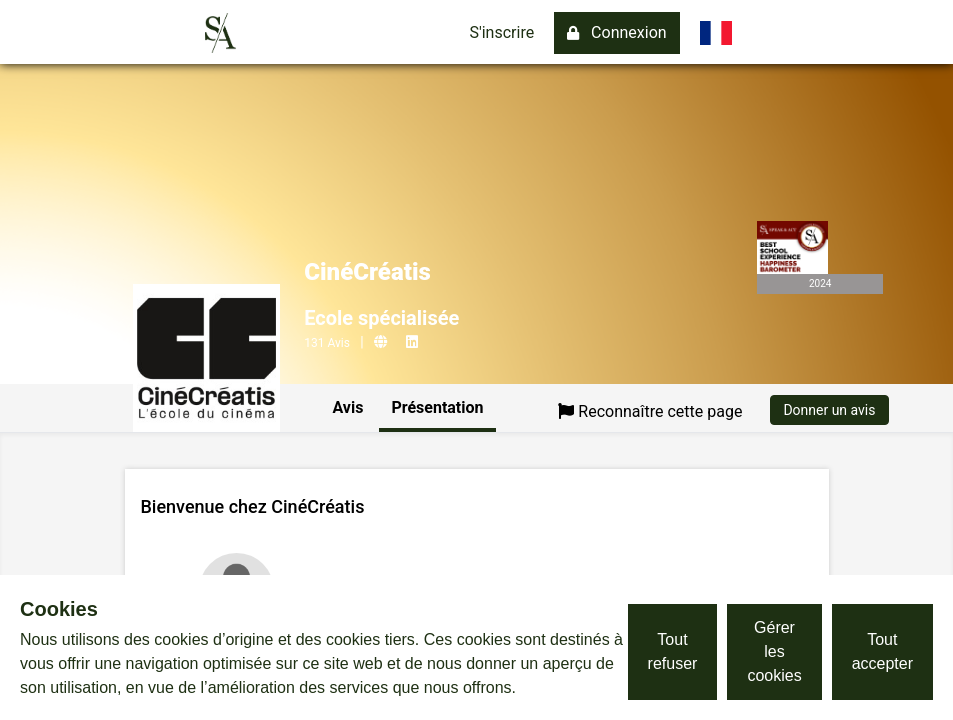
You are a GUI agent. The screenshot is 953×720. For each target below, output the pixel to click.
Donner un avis (829, 410)
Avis (348, 407)
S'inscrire (501, 32)
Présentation (437, 407)
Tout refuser (673, 651)
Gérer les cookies (774, 651)
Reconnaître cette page (650, 411)
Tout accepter (882, 651)
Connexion (616, 32)
